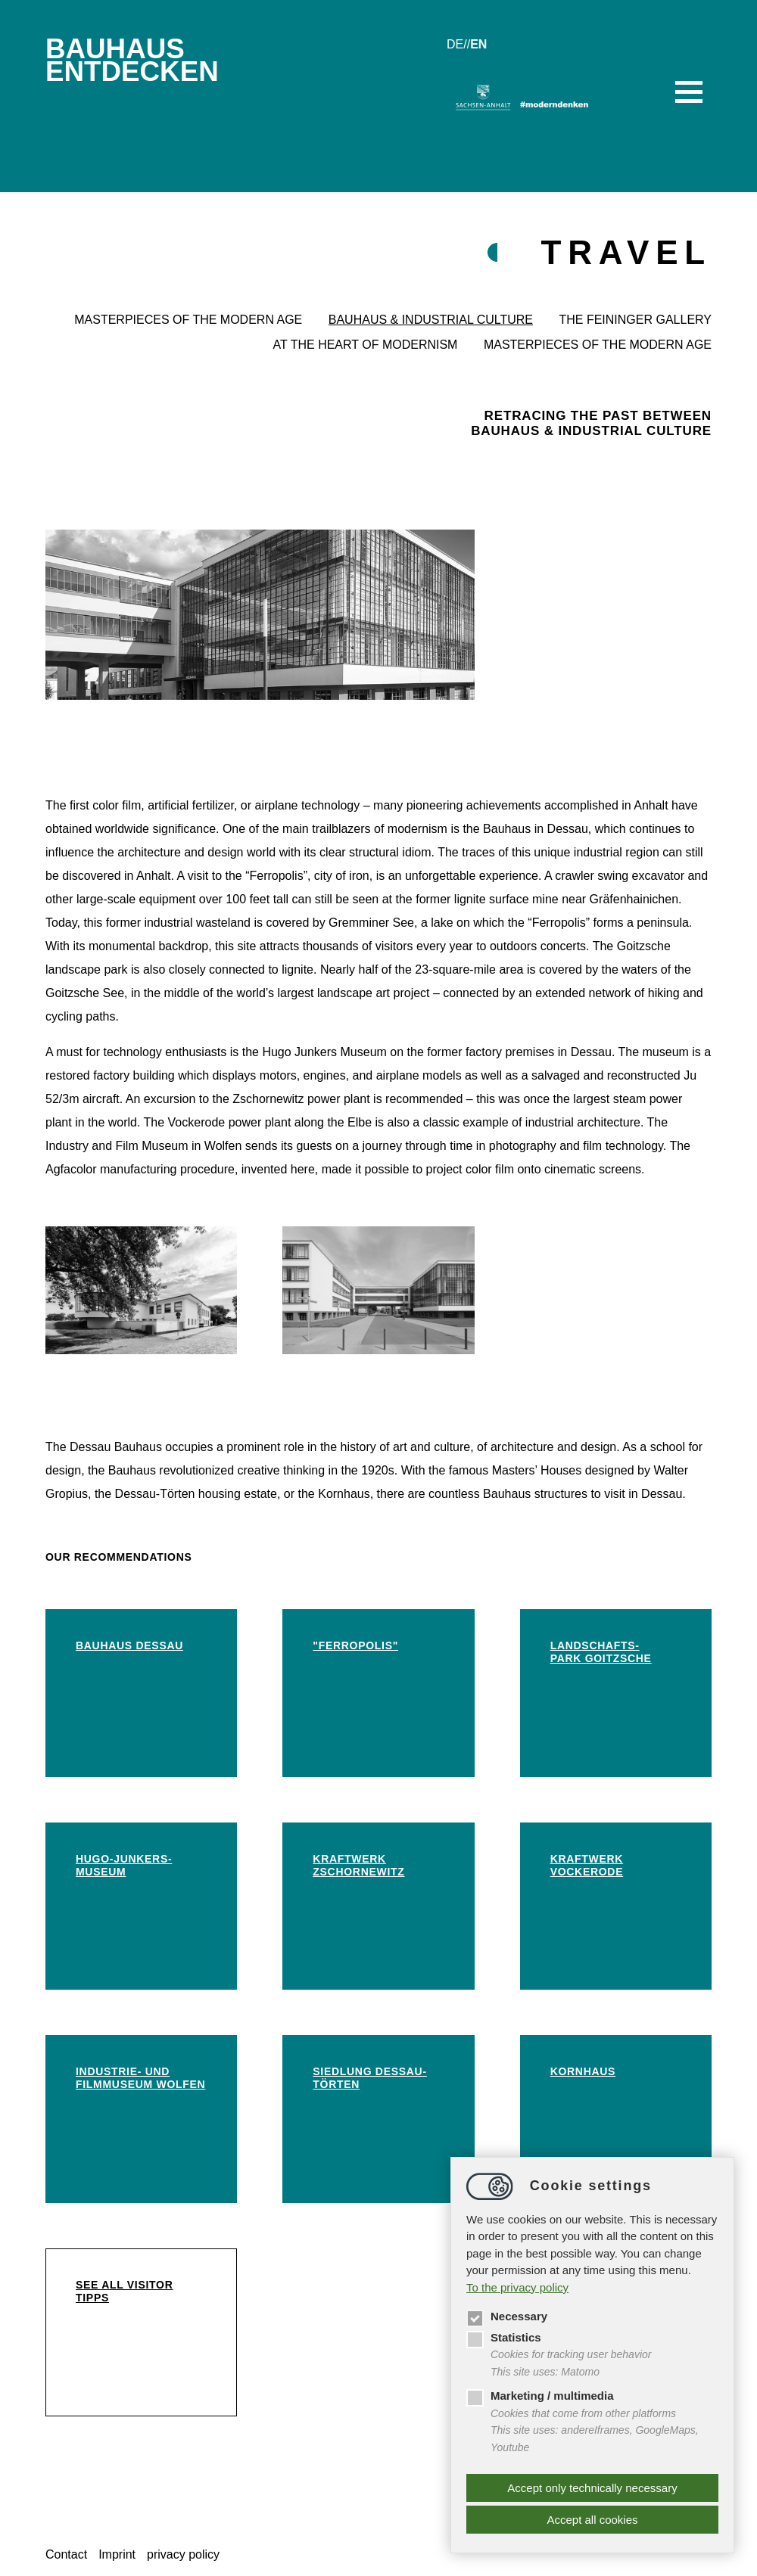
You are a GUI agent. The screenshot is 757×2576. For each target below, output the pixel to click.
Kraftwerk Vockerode (587, 1865)
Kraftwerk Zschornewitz (358, 1865)
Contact (66, 2554)
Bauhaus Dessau (129, 1645)
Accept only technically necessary (592, 2487)
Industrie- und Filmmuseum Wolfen (140, 2077)
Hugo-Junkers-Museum (124, 1865)
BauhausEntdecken (132, 60)
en (478, 44)
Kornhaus (583, 2071)
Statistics (503, 2337)
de (455, 44)
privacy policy (183, 2554)
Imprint (117, 2554)
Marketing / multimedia (540, 2395)
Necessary (506, 2316)
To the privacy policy (517, 2287)
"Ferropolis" (355, 1645)
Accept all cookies (592, 2519)
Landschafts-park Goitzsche (601, 1651)
